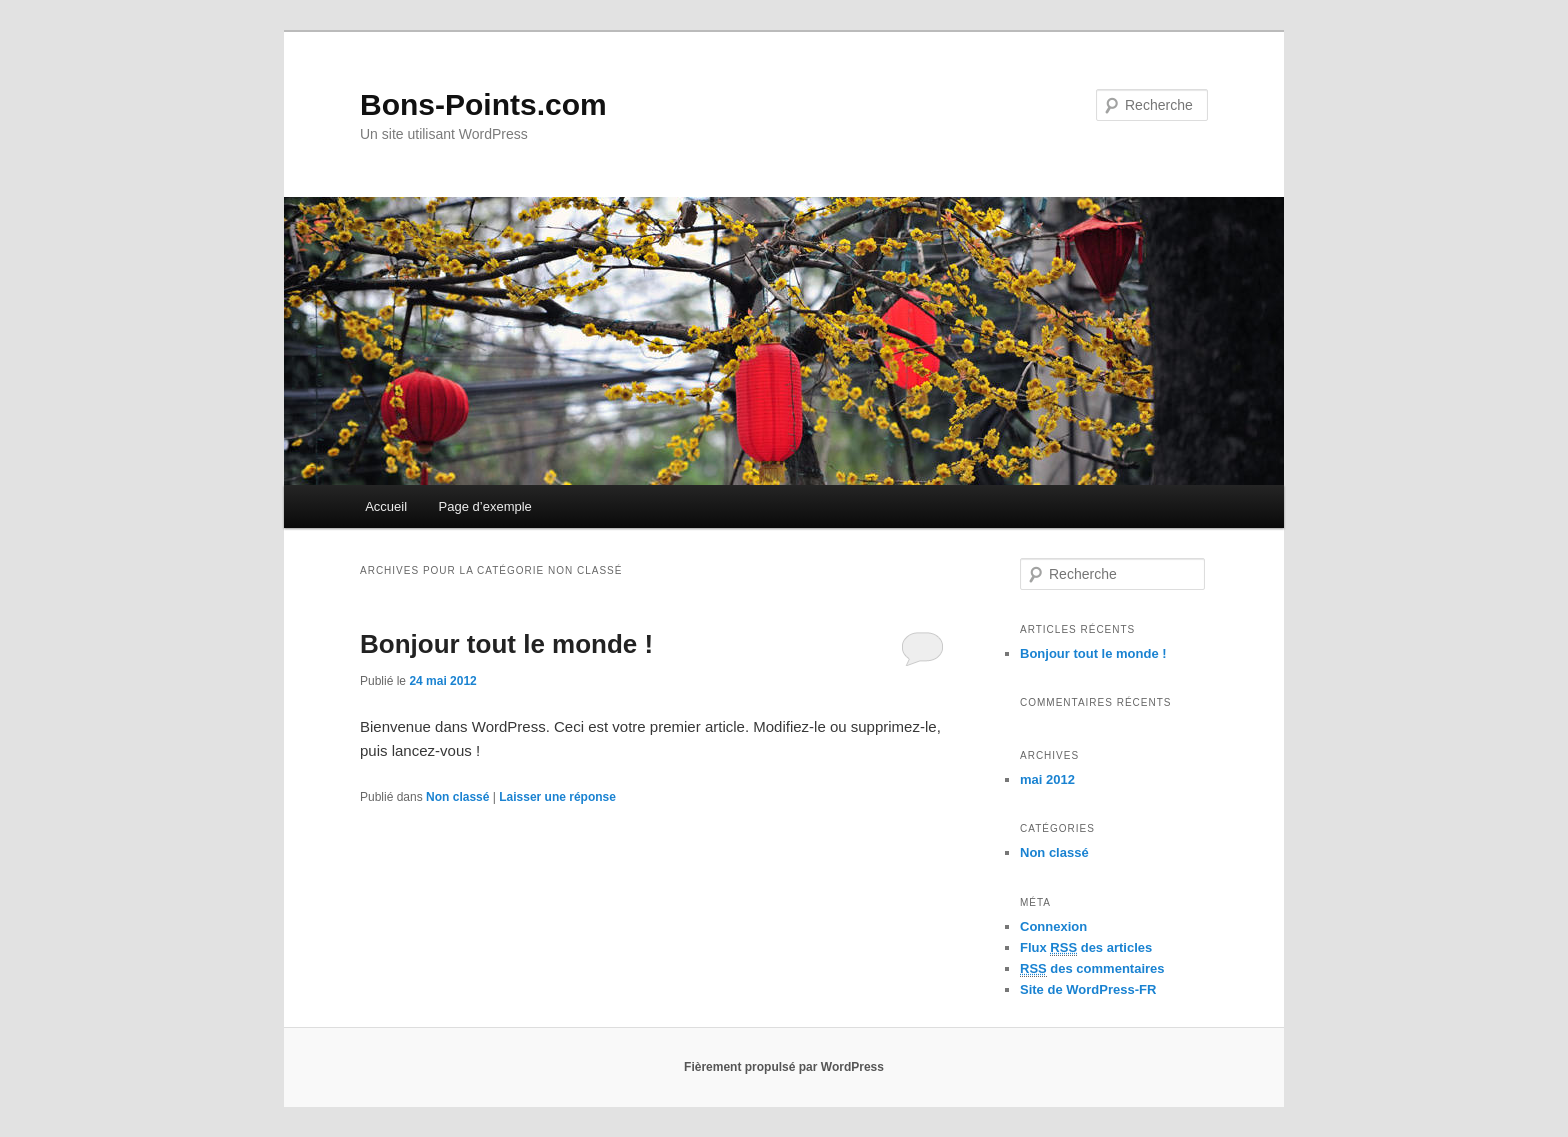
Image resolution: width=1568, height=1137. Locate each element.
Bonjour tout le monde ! (506, 644)
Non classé (457, 797)
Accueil (386, 506)
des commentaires (1092, 969)
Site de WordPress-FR (1088, 989)
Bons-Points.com (483, 104)
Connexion (1053, 926)
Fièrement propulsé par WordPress (784, 1067)
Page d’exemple (485, 506)
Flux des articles (1086, 948)
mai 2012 (1047, 779)
